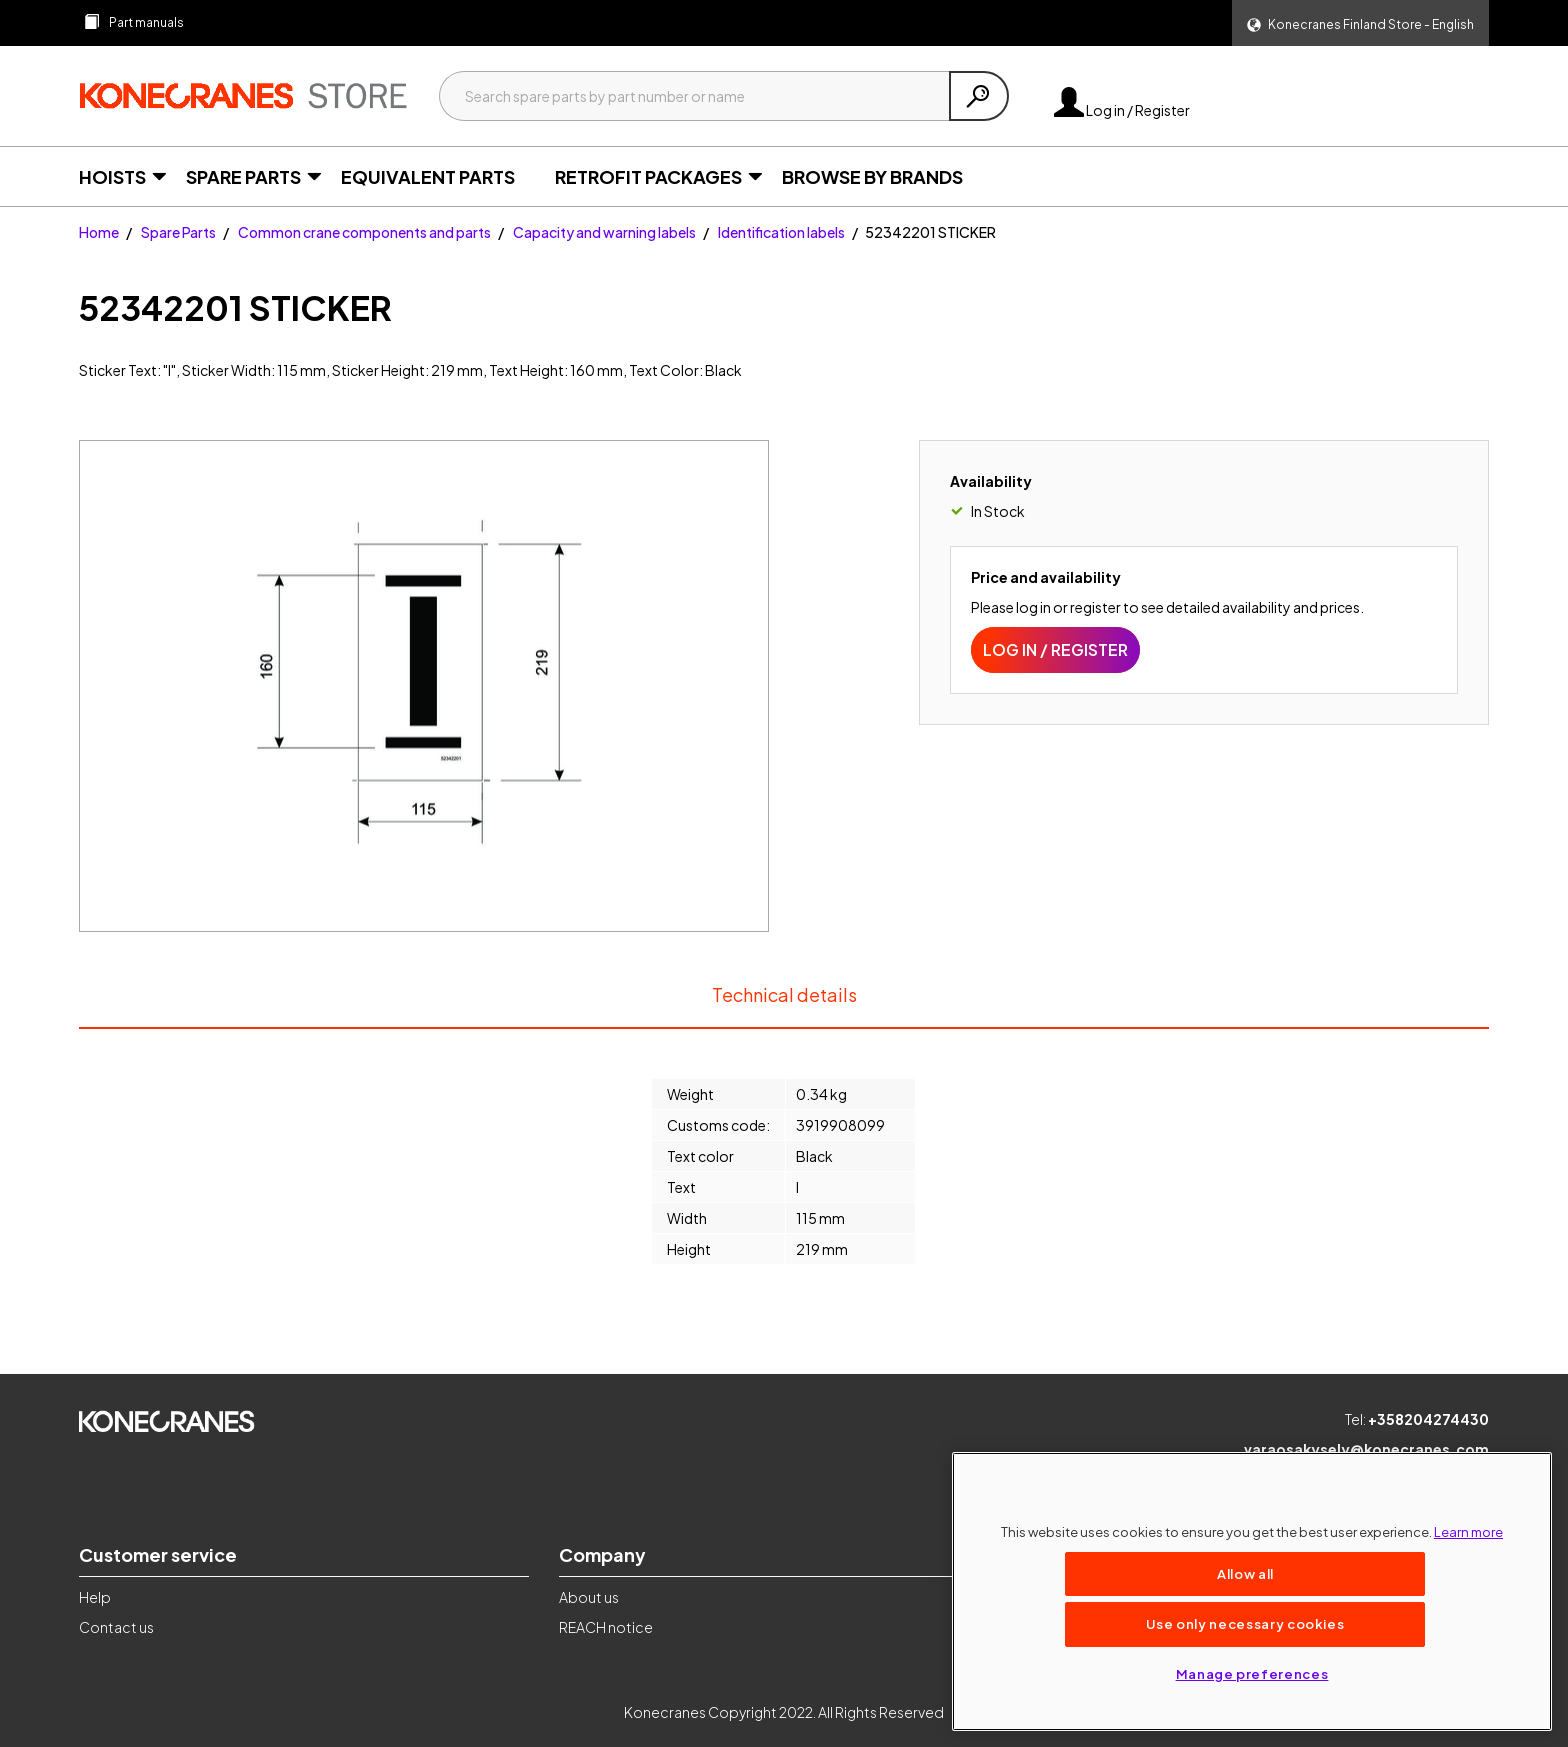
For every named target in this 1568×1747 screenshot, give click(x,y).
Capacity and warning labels (604, 232)
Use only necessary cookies (1245, 1623)
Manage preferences (1252, 1673)
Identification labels (781, 232)
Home (99, 232)
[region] (1252, 1591)
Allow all (1245, 1573)
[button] (1360, 23)
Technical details (784, 1004)
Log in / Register (1122, 110)
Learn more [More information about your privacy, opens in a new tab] (1468, 1531)
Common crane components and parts (364, 232)
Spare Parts (178, 232)
